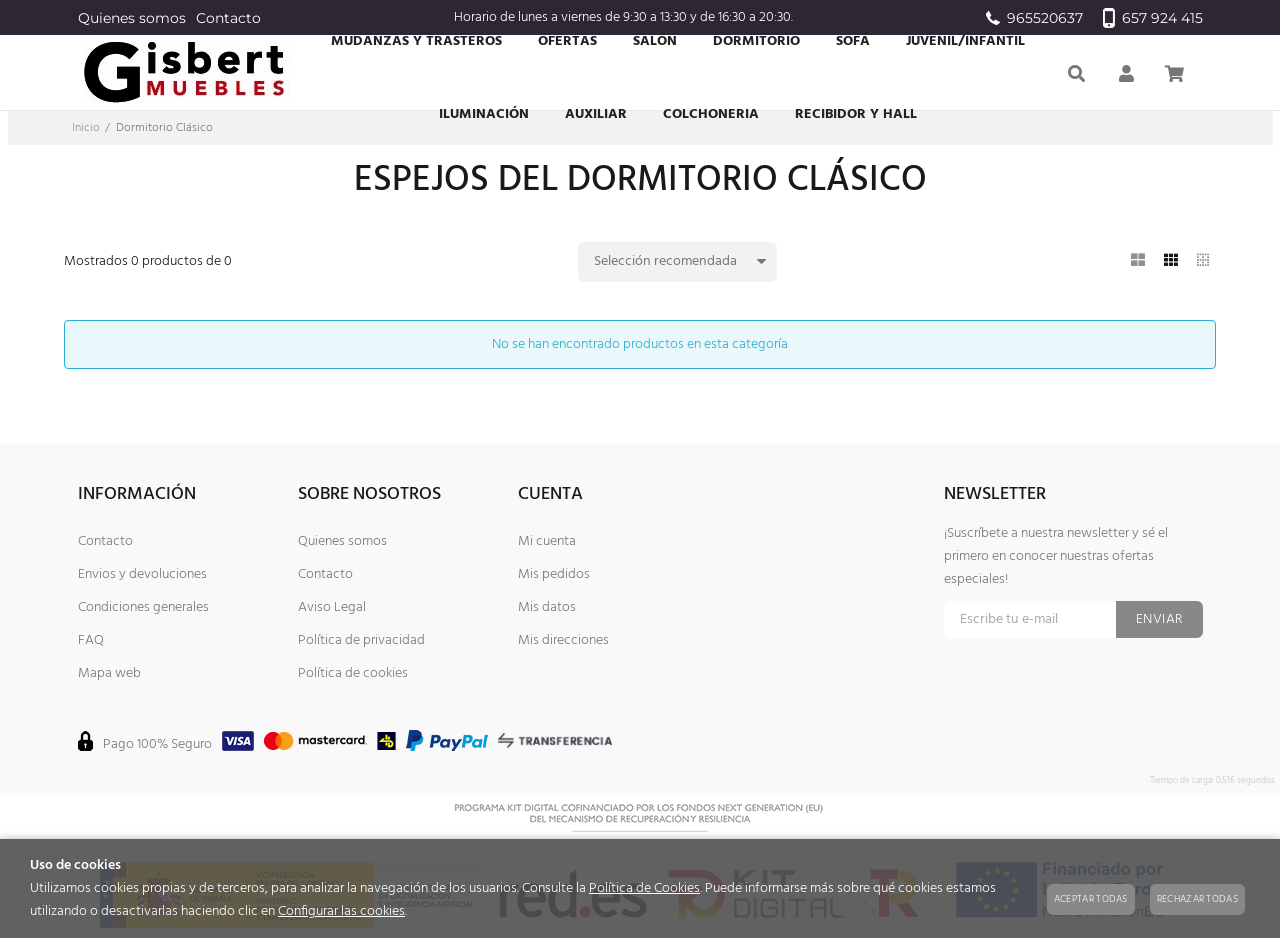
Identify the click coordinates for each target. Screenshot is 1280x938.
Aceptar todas (1091, 899)
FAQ (91, 640)
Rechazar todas (1197, 899)
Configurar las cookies (341, 911)
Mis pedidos (554, 574)
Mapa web (109, 673)
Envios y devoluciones (142, 574)
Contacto (228, 18)
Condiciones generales (143, 607)
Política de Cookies (644, 888)
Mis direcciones (563, 640)
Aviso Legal (332, 607)
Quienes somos (132, 18)
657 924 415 (1153, 18)
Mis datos (547, 607)
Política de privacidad (361, 640)
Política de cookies (353, 673)
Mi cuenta (547, 541)
